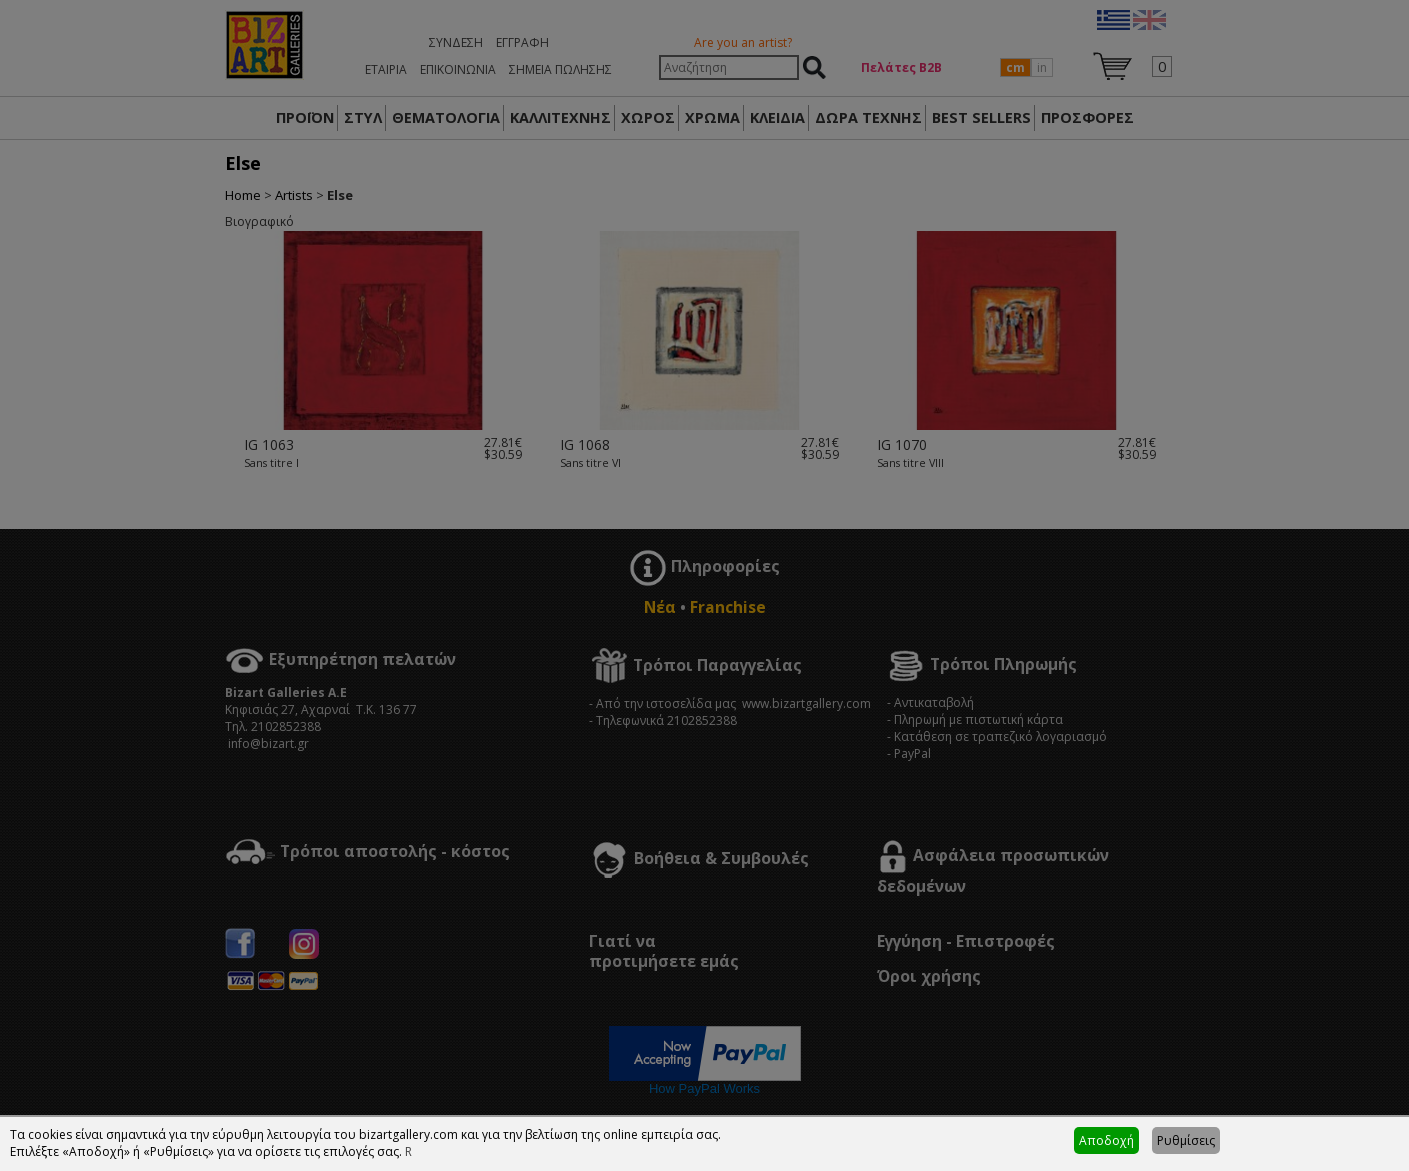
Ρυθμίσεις (1186, 1140)
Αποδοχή (1106, 1140)
